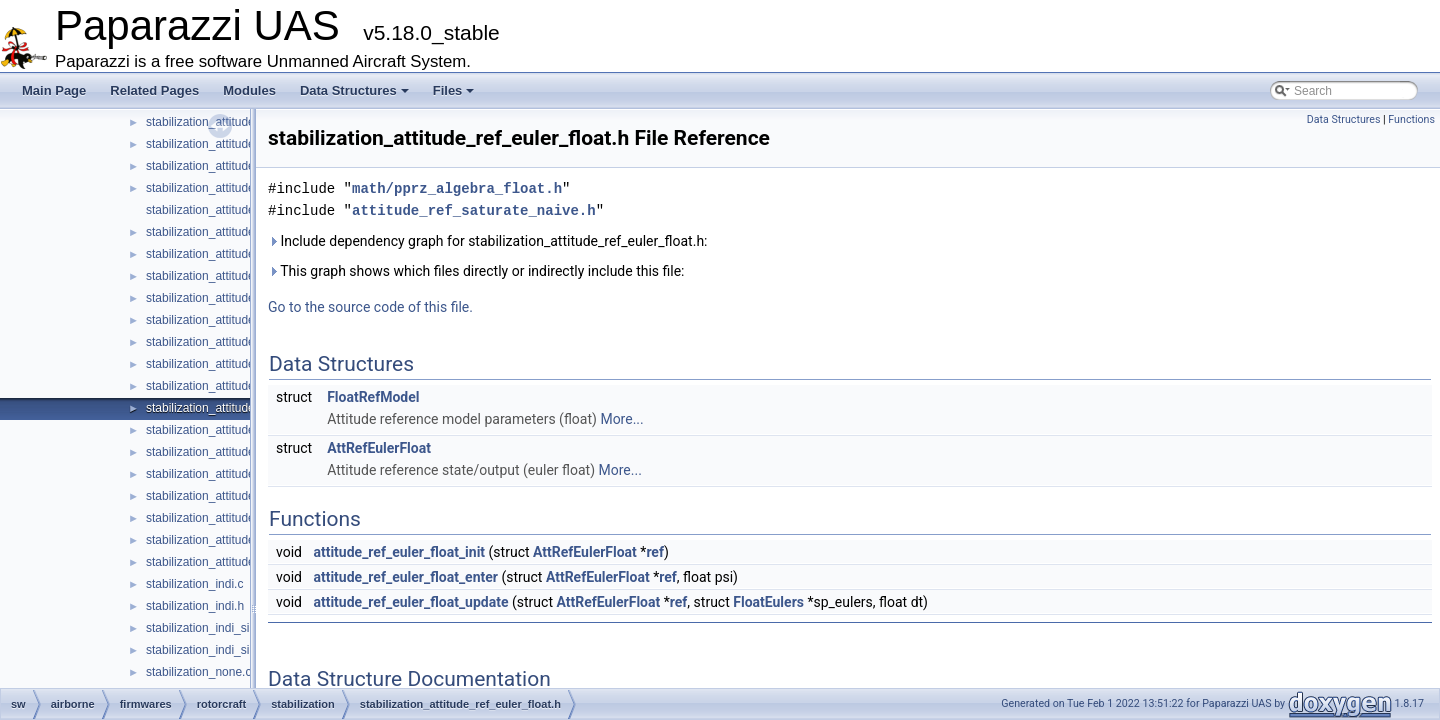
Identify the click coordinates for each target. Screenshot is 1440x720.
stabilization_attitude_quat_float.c (234, 144)
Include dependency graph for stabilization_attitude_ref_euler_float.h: (488, 241)
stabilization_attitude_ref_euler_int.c (241, 430)
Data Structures (354, 90)
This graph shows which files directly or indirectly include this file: (476, 271)
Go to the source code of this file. (370, 307)
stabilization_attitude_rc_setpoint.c (237, 320)
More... (621, 419)
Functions (1411, 119)
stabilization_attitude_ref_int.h (225, 474)
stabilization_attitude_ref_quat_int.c (240, 540)
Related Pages (154, 90)
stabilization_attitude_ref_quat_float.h (245, 518)
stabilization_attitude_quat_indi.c (232, 188)
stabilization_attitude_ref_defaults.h (240, 364)
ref (655, 552)
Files (454, 90)
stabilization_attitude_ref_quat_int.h (240, 562)
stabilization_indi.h (195, 606)
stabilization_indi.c (194, 584)
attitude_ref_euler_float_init (399, 552)
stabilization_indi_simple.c (215, 628)
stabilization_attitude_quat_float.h (235, 166)
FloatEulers (768, 602)
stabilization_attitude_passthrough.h (241, 122)
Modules (249, 90)
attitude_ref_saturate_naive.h (474, 210)
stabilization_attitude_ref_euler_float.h (247, 408)
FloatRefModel (373, 397)
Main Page (54, 90)
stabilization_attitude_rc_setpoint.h (238, 342)
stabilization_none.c (198, 672)
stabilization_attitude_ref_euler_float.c (246, 386)
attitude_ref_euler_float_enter (405, 577)
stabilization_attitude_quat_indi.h (233, 210)
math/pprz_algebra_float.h (457, 188)
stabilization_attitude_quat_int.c (229, 232)
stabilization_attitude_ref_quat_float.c (245, 496)
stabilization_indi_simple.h (215, 650)
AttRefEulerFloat (379, 448)
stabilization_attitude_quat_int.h (230, 254)
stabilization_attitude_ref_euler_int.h (242, 452)
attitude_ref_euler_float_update (410, 602)
